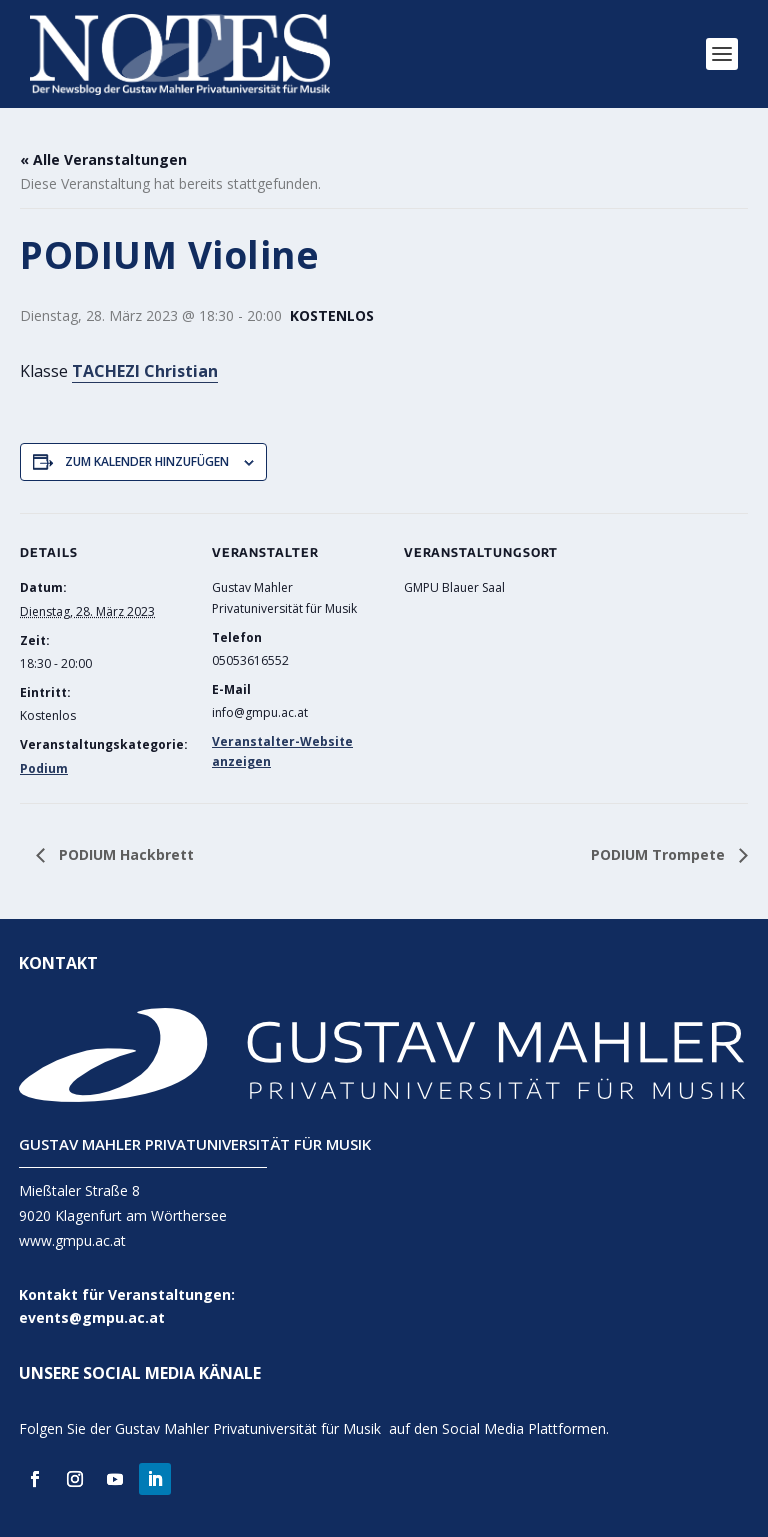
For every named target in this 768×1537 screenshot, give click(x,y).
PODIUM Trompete (660, 854)
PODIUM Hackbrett (124, 854)
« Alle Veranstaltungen (103, 159)
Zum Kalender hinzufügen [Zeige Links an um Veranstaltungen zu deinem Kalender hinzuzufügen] (147, 461)
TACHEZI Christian (145, 371)
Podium (44, 768)
